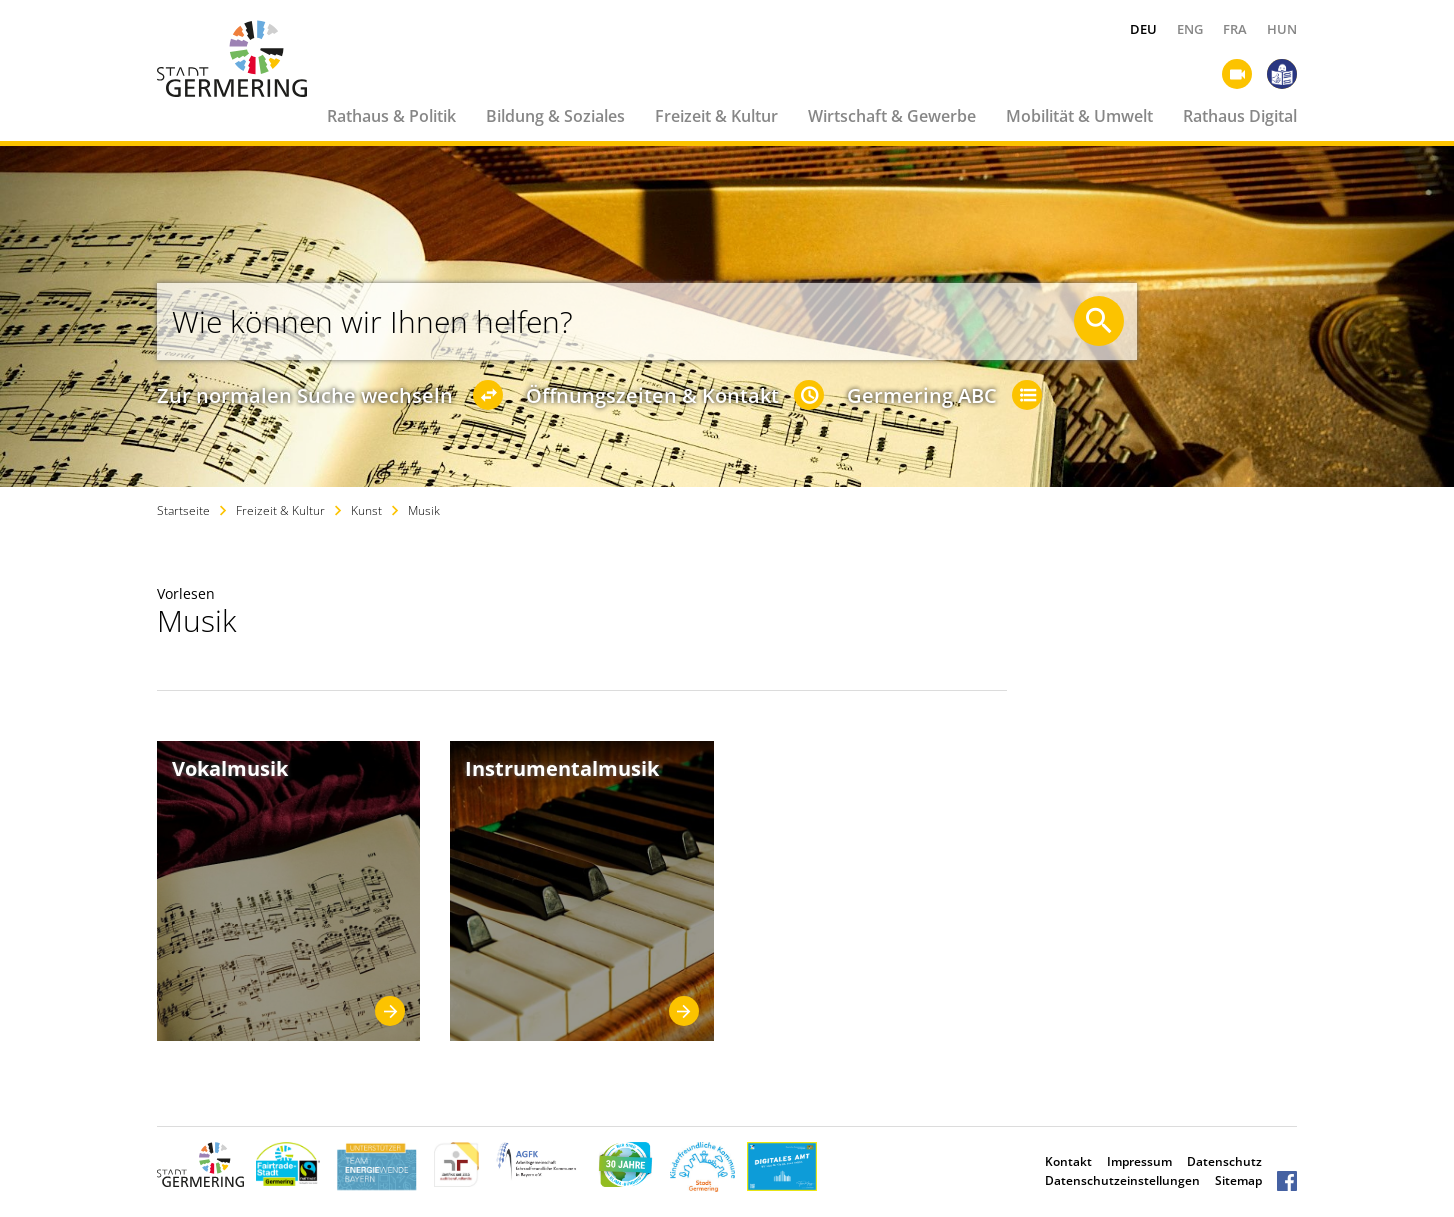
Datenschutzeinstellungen (1122, 1180)
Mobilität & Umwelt (1079, 116)
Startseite (183, 510)
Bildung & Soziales (555, 116)
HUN (1282, 29)
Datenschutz (1224, 1161)
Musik (424, 510)
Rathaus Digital (1240, 116)
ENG (1190, 29)
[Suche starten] (1099, 321)
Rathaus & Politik (391, 116)
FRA (1235, 29)
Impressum (1139, 1161)
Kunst (366, 510)
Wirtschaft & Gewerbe (892, 116)
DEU (1143, 29)
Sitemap (1238, 1180)
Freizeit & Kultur (716, 116)
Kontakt (1068, 1161)
